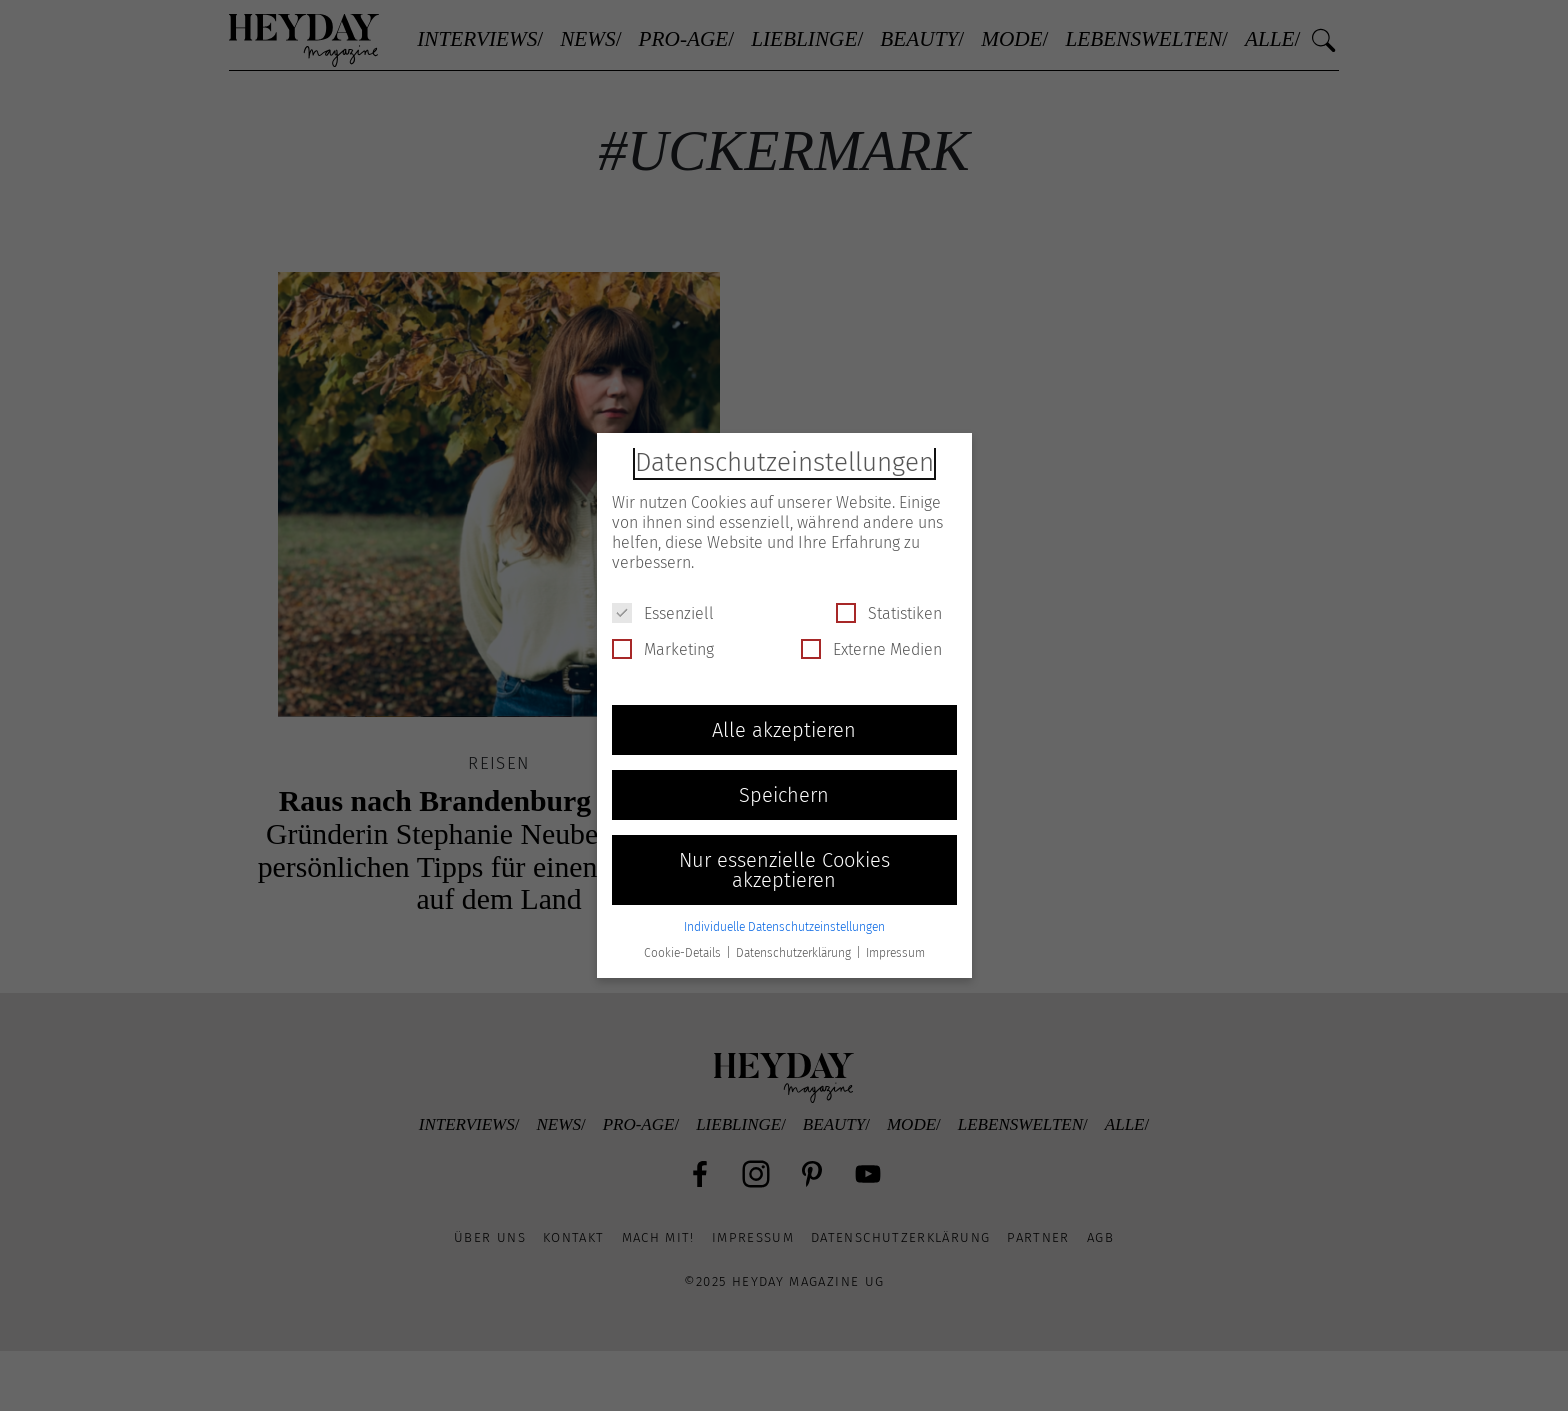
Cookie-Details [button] (684, 953)
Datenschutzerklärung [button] (795, 953)
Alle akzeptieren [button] (784, 730)
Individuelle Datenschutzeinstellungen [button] (784, 927)
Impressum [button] (895, 953)
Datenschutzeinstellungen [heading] (784, 462)
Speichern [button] (784, 795)
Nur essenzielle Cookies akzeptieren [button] (784, 870)
